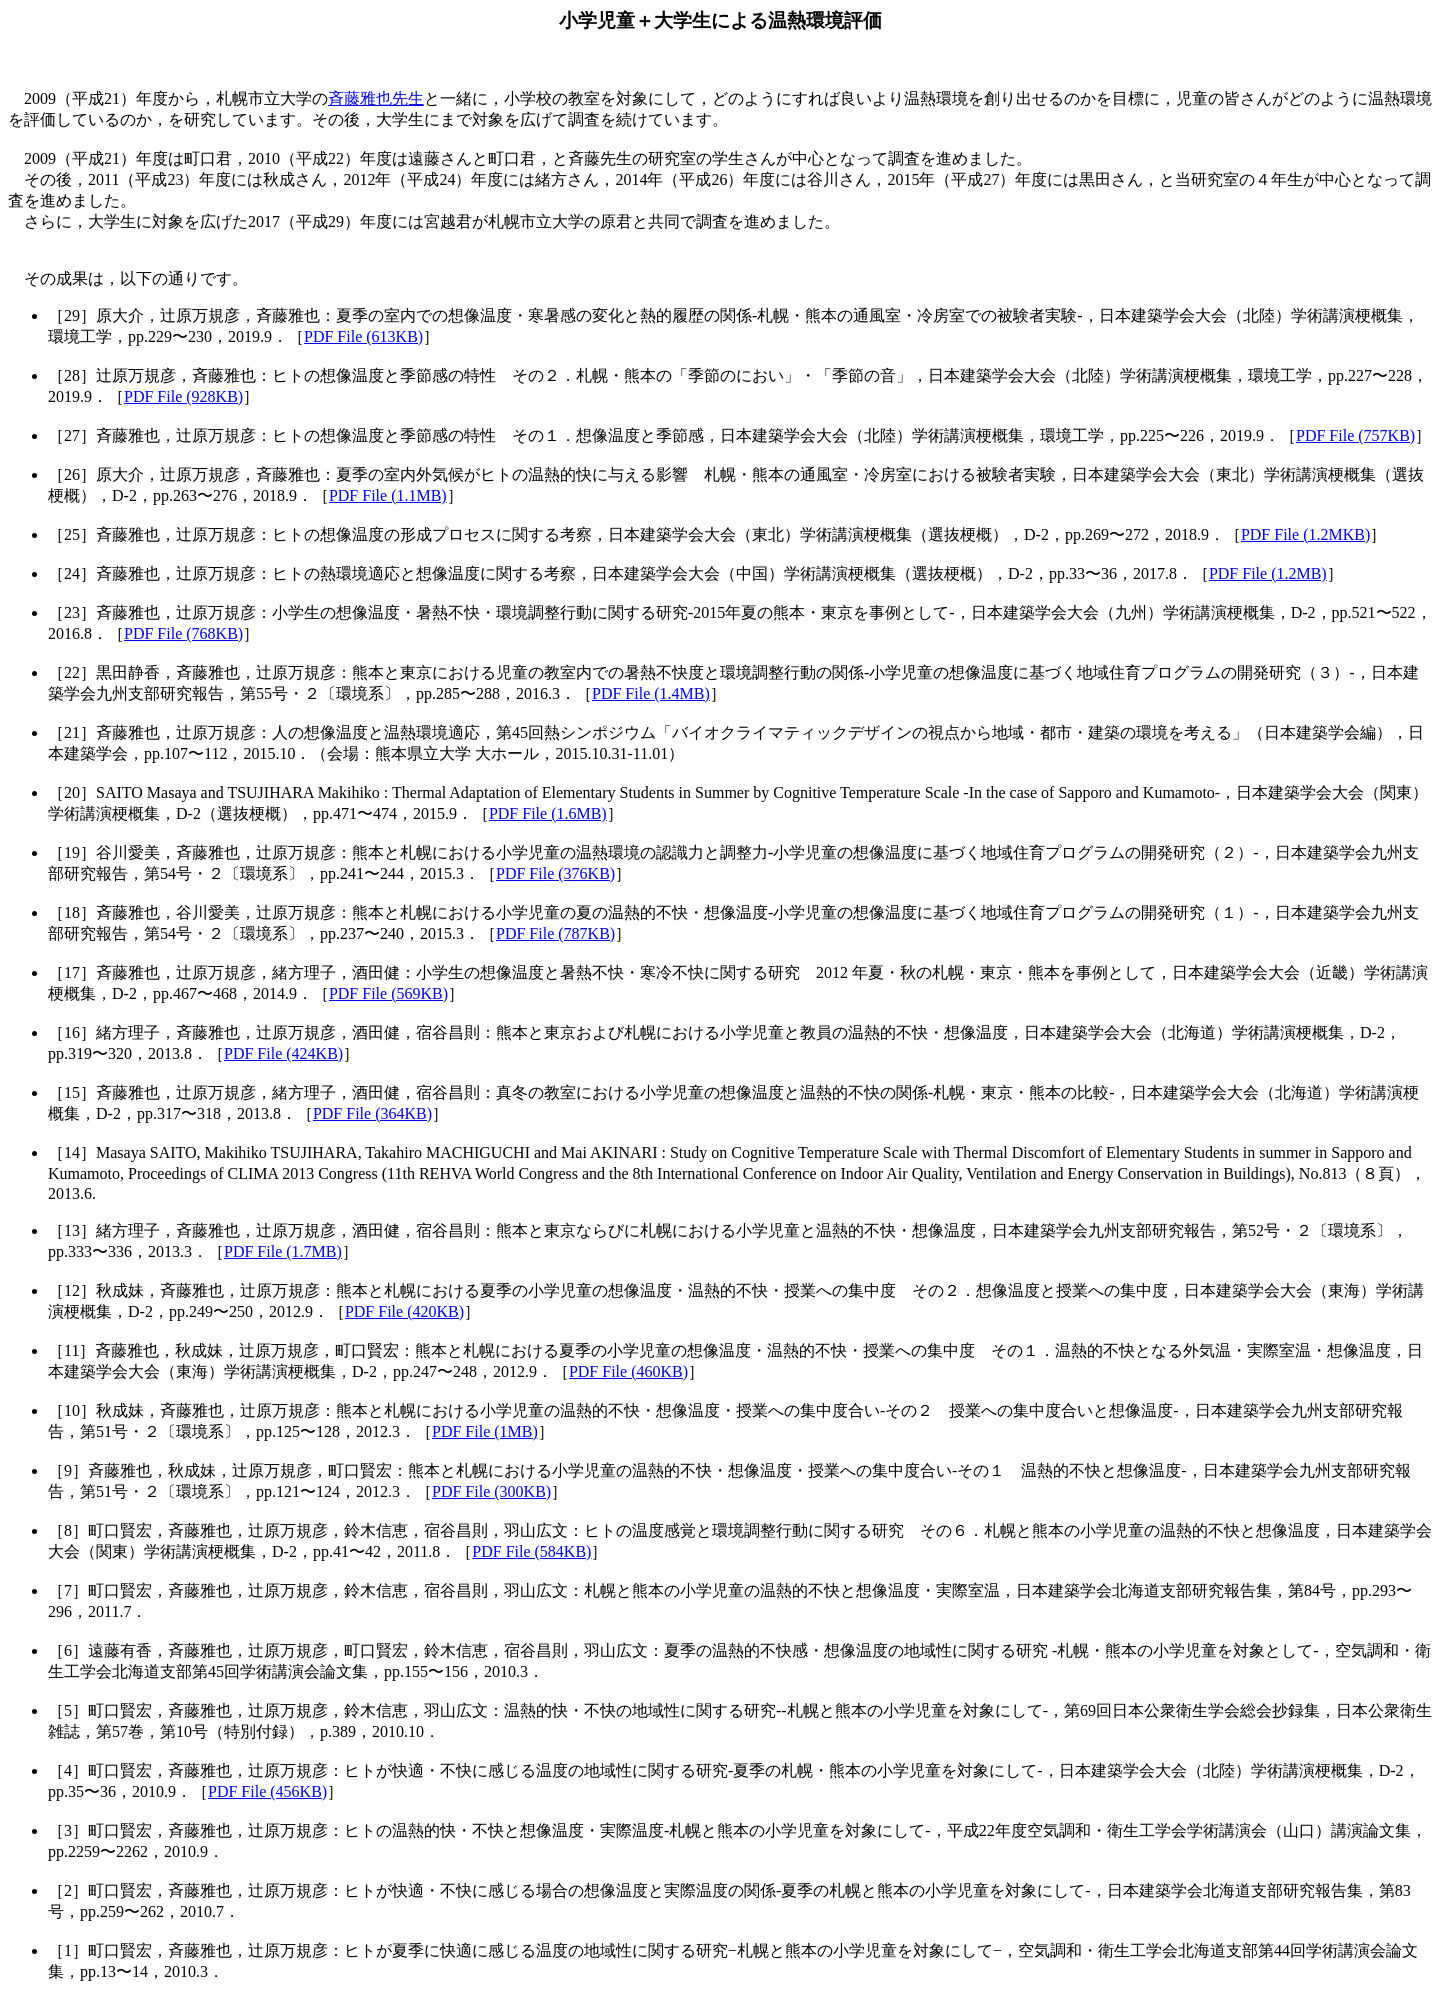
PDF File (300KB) (491, 1491)
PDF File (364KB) (372, 1113)
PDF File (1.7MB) (283, 1251)
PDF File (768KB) (183, 633)
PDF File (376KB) (555, 873)
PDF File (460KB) (628, 1371)
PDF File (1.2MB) (1268, 573)
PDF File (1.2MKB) (1305, 534)
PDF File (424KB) (283, 1053)
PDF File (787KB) (555, 933)
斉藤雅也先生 (376, 98)
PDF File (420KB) (404, 1311)
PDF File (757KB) (1355, 435)
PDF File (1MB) (485, 1431)
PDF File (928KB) (183, 396)
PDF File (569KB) (388, 993)
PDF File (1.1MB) (388, 495)
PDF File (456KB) (267, 1791)
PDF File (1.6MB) (548, 813)
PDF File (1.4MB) (651, 693)
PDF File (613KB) (363, 336)
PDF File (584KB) (531, 1551)
